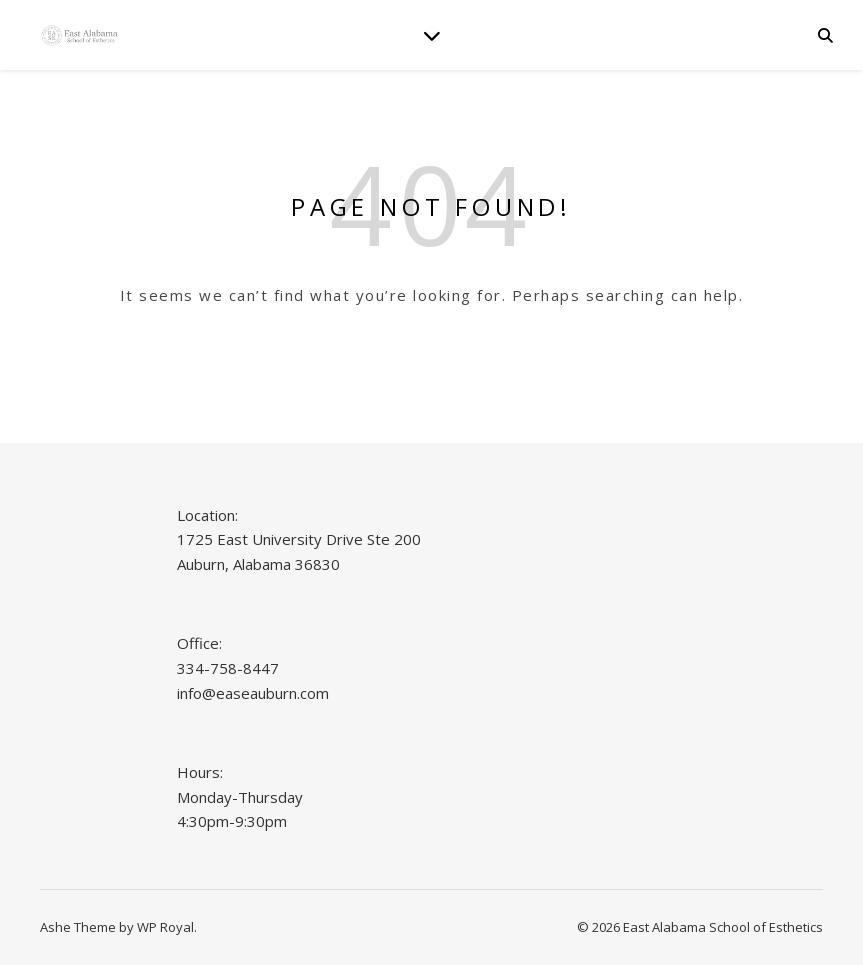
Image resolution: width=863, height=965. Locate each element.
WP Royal (165, 927)
